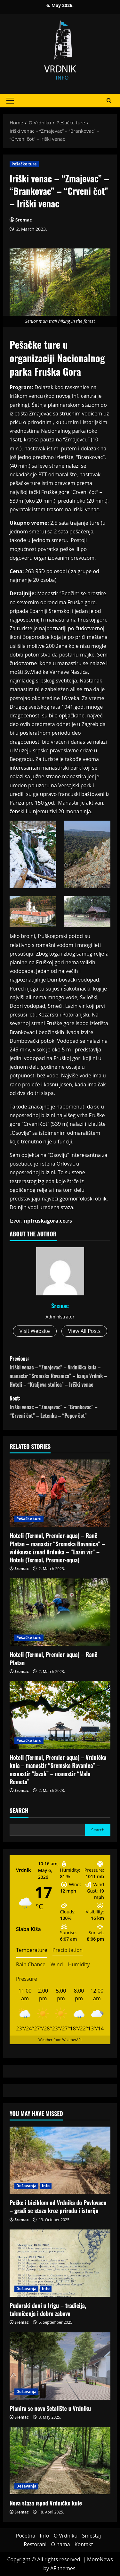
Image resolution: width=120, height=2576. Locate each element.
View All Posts (84, 1330)
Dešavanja (26, 2185)
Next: (60, 1407)
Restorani (35, 2544)
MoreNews (100, 2559)
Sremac (23, 220)
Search (19, 1811)
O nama (60, 2544)
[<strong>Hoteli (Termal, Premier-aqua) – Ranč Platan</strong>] (60, 1612)
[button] (10, 100)
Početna (25, 2535)
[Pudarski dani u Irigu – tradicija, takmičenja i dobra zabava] (60, 2263)
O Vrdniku (66, 2535)
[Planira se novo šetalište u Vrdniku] (60, 2366)
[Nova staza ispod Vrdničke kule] (60, 2460)
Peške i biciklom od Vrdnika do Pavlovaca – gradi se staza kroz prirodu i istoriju (58, 2206)
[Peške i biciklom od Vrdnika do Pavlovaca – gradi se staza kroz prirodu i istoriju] (60, 2160)
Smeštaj (91, 2535)
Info (46, 2185)
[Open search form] (109, 101)
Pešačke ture (24, 164)
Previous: (60, 1372)
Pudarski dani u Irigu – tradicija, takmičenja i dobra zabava (48, 2309)
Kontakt (84, 2544)
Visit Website (35, 1330)
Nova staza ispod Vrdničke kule (46, 2503)
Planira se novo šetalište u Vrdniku (50, 2408)
